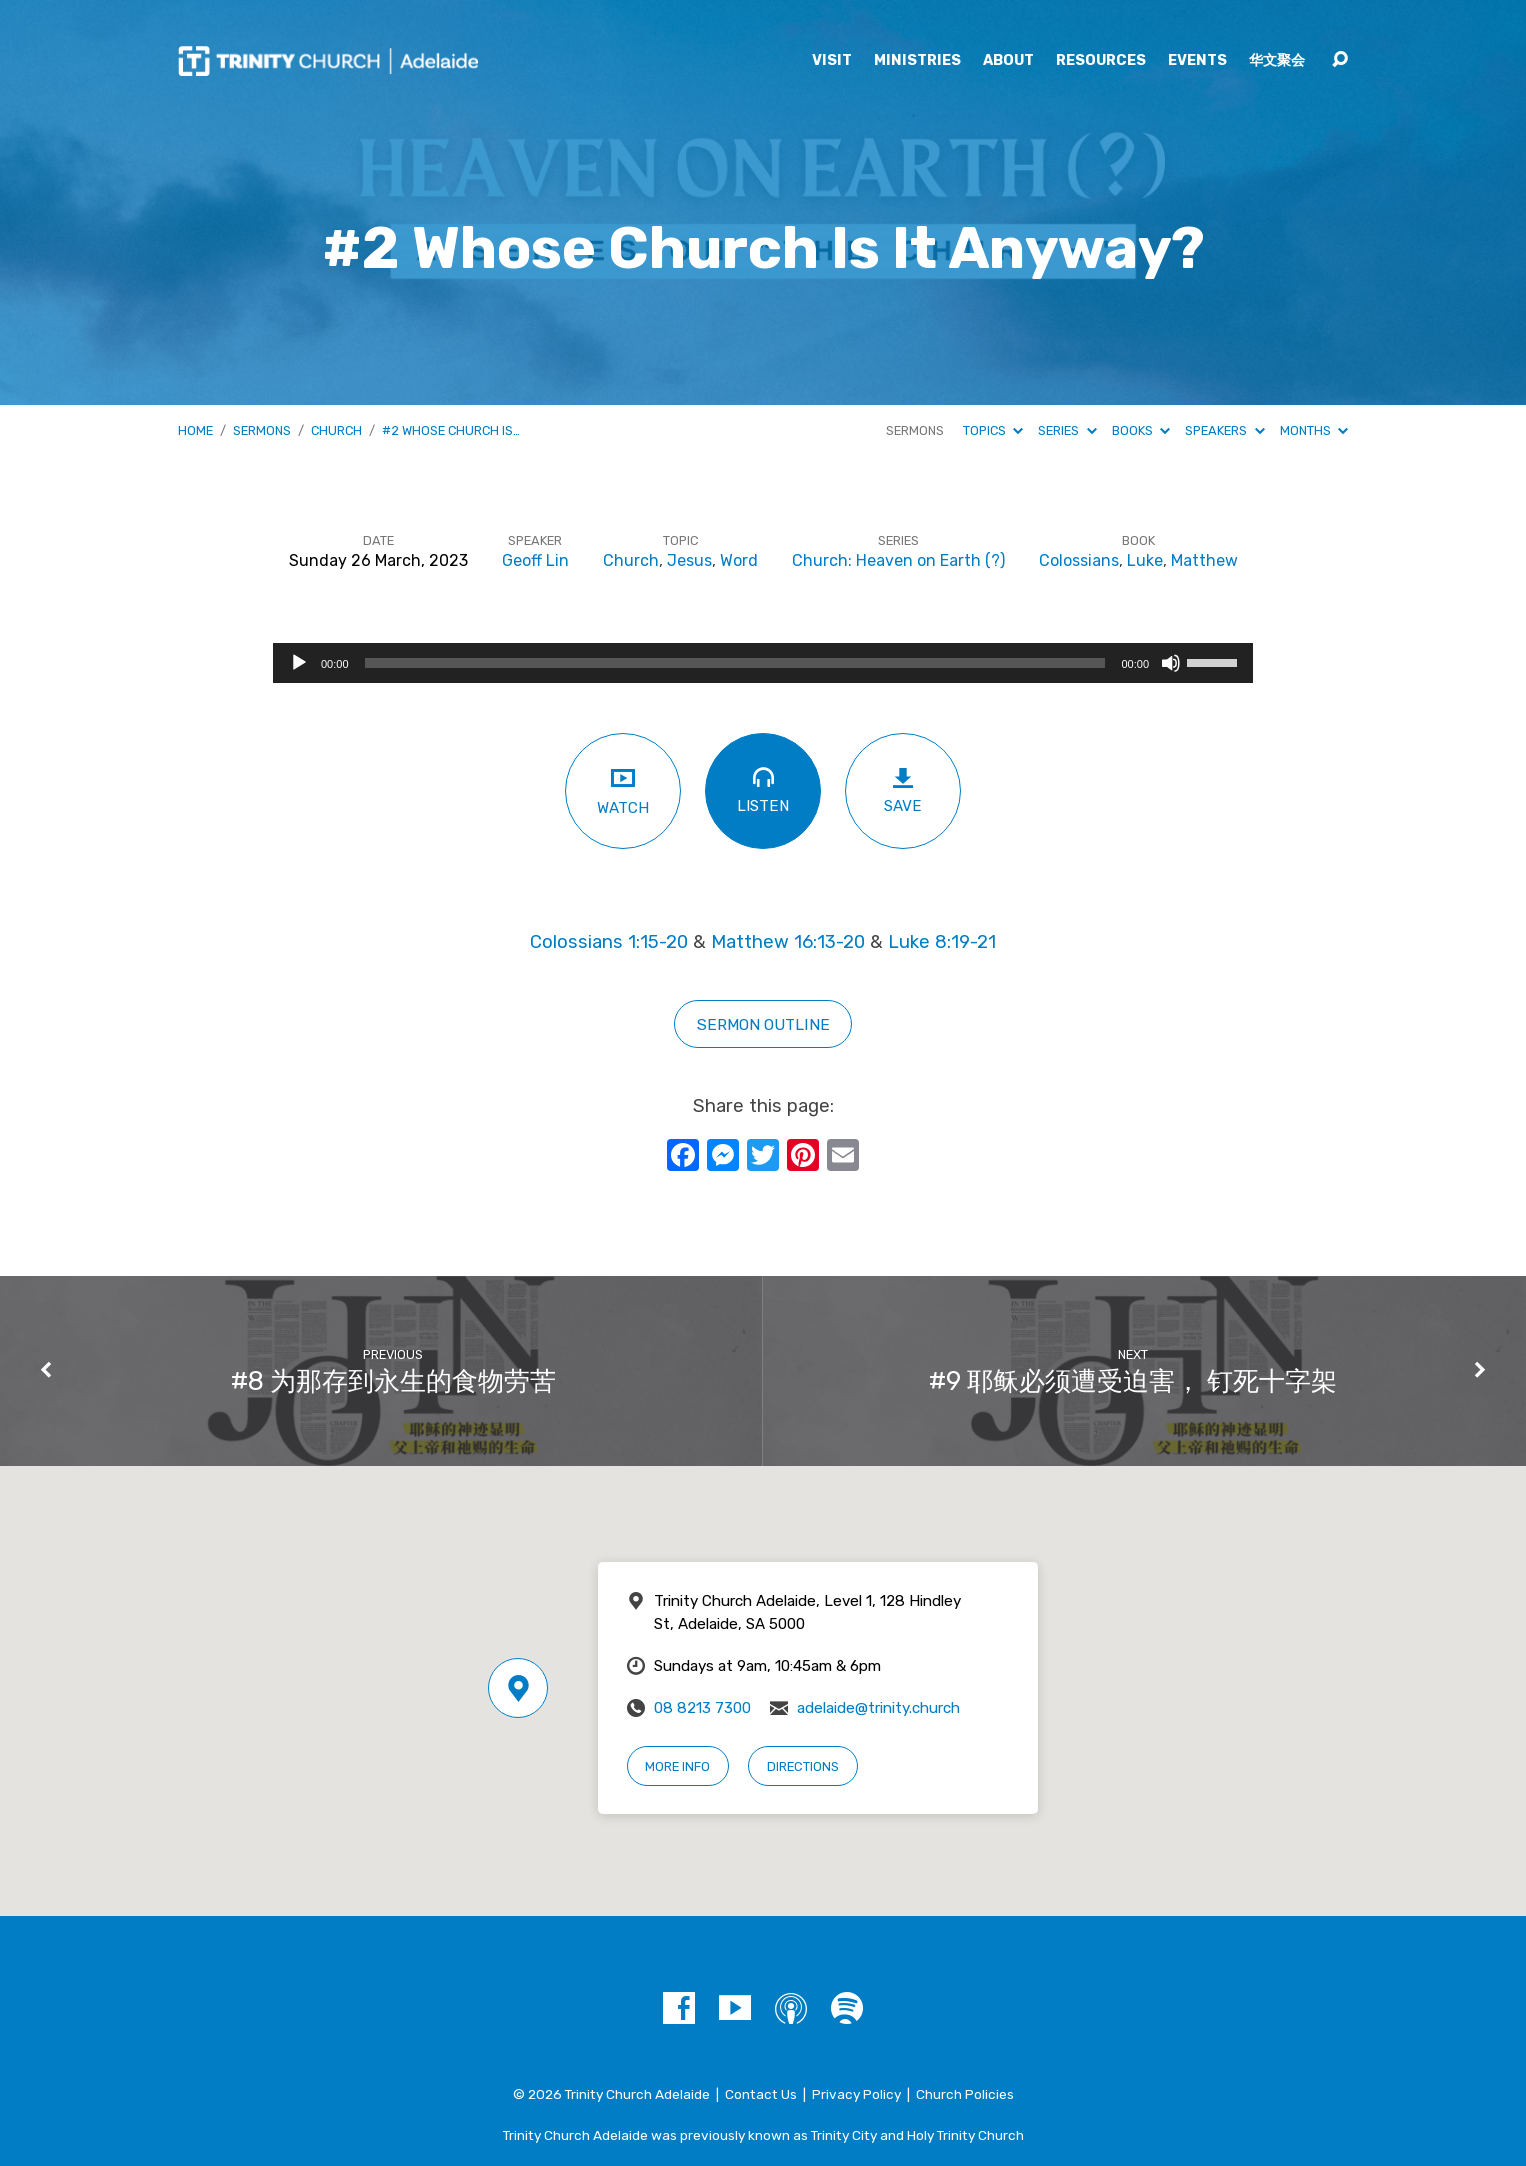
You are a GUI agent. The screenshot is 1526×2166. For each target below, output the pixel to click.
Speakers (1224, 430)
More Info (677, 1766)
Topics (993, 430)
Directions (803, 1766)
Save (903, 790)
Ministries (917, 61)
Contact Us (761, 2094)
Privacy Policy (856, 2094)
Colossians (1079, 560)
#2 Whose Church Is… (451, 430)
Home (195, 430)
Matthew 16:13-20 (788, 942)
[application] (763, 663)
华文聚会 (1277, 61)
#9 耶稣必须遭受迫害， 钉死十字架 (1133, 1381)
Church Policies (965, 2094)
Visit (832, 61)
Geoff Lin (535, 560)
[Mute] (1171, 663)
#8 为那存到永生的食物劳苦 (393, 1381)
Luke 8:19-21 (942, 942)
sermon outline (763, 1024)
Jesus (689, 560)
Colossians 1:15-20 (609, 942)
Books (1141, 430)
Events (1197, 61)
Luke (1145, 560)
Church (336, 430)
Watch (623, 790)
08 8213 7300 (702, 1708)
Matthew (1204, 560)
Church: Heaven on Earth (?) (898, 560)
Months (1314, 430)
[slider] (735, 663)
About (1008, 61)
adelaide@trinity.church (878, 1708)
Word (739, 560)
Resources (1101, 61)
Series (1067, 430)
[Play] (299, 663)
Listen (763, 789)
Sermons (262, 430)
